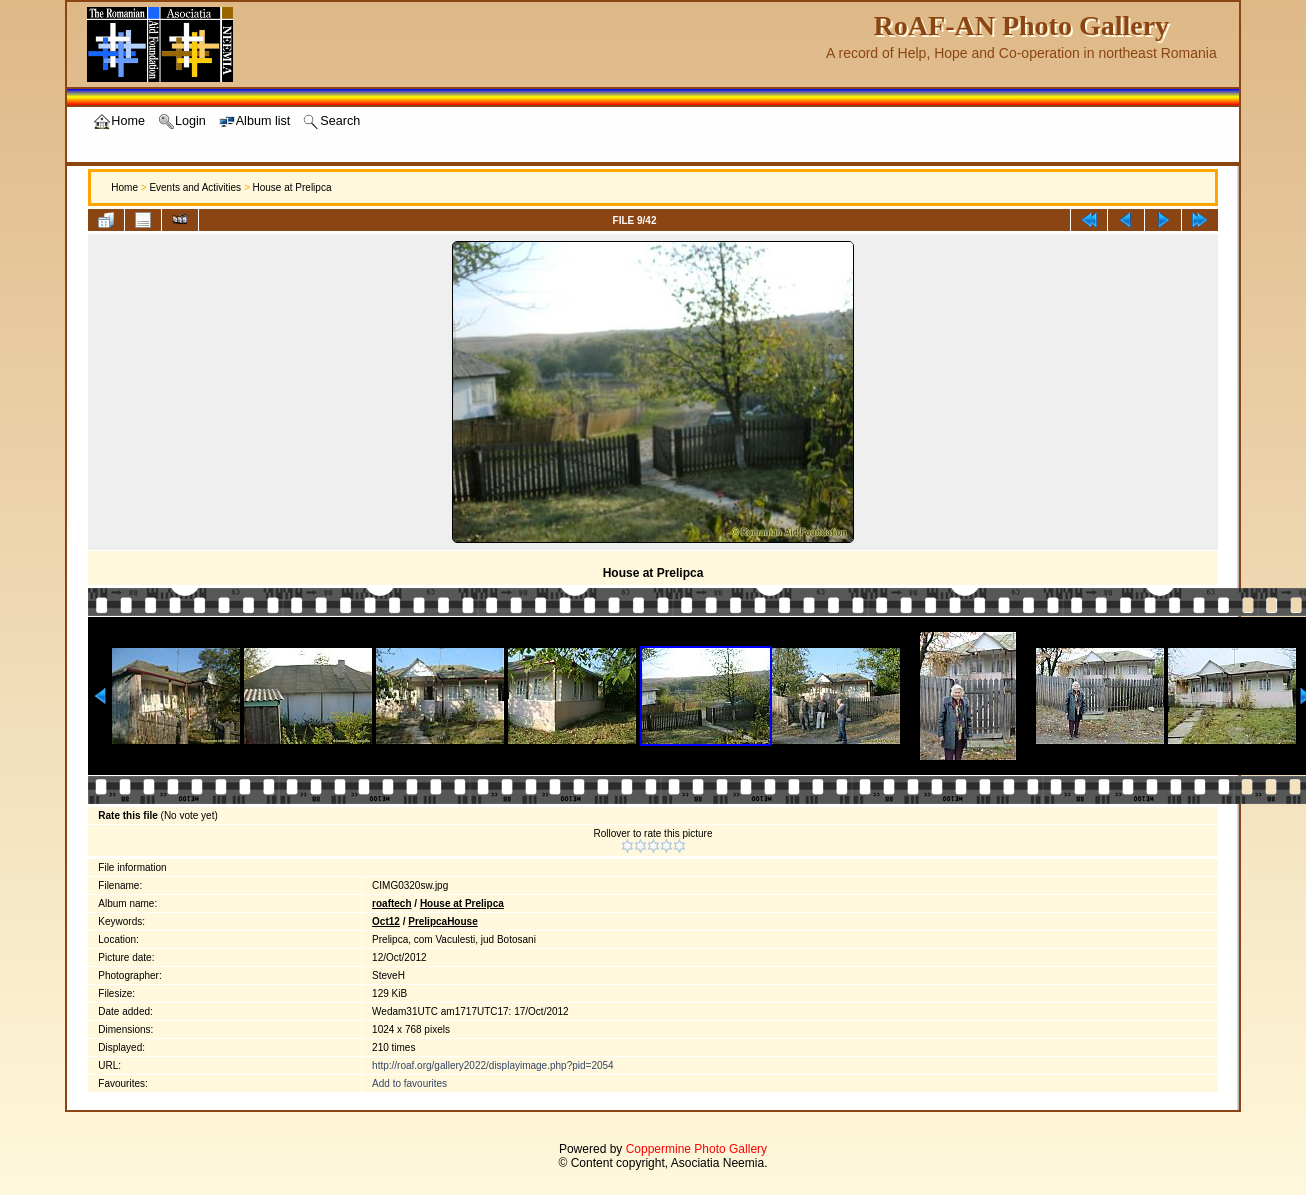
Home (124, 187)
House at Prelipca (292, 187)
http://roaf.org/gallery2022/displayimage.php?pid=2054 (493, 1065)
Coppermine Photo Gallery (696, 1149)
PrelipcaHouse (442, 921)
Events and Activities (195, 187)
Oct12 (386, 921)
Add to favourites (409, 1083)
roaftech (391, 903)
